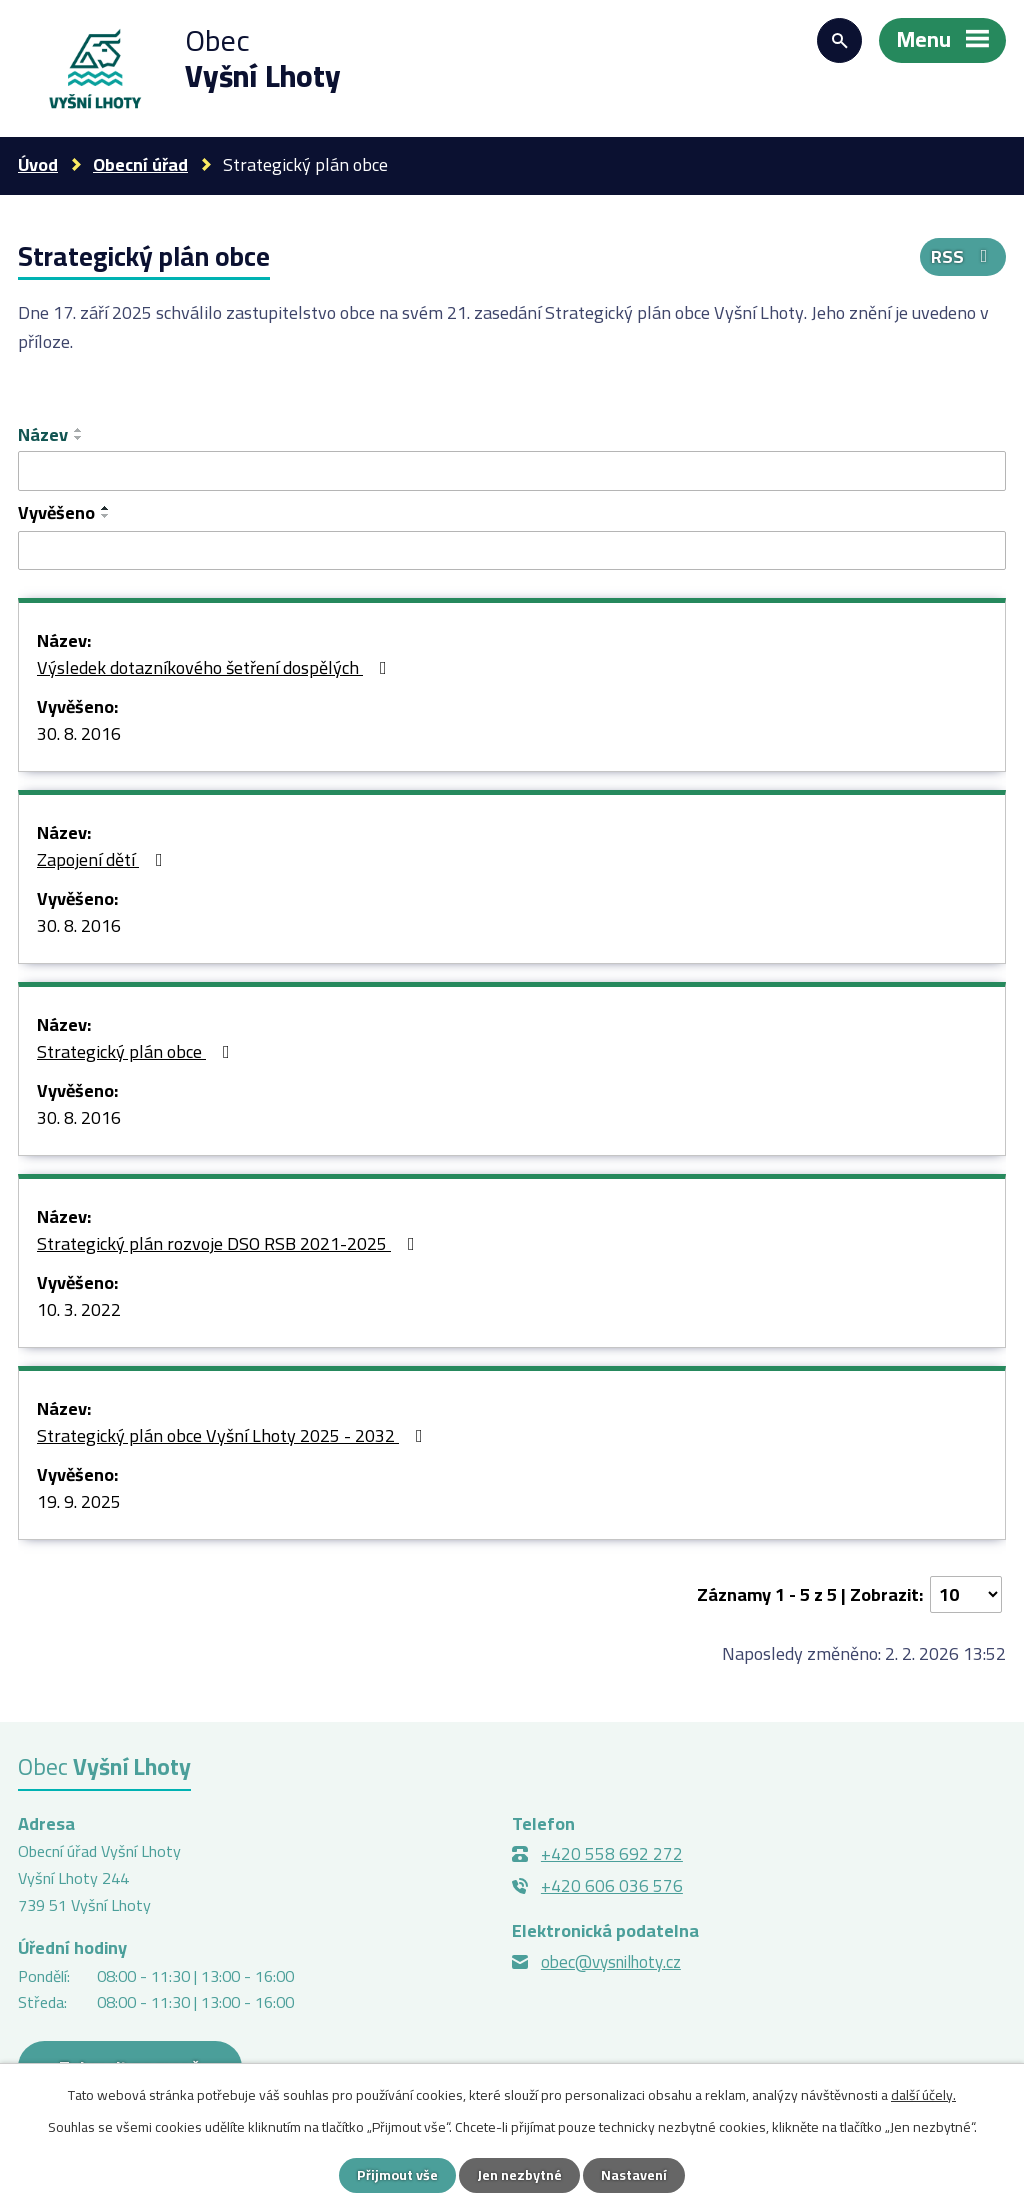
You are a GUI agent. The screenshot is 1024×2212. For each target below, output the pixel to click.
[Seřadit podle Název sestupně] (79, 438)
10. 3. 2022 (79, 1311)
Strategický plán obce (137, 1053)
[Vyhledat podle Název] (512, 471)
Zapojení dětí (104, 861)
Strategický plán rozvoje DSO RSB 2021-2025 (230, 1245)
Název (43, 434)
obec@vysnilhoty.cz (611, 1962)
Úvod (38, 164)
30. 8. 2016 (79, 735)
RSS (963, 256)
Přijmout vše (397, 2175)
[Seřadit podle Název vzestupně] (79, 430)
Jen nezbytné (519, 2175)
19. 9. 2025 (79, 1503)
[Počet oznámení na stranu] (966, 1594)
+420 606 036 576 (612, 1886)
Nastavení (634, 2175)
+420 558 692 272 (612, 1854)
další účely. (923, 2095)
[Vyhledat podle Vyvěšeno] (512, 551)
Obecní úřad (140, 164)
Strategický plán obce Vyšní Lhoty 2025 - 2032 (234, 1437)
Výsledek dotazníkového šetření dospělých (216, 669)
